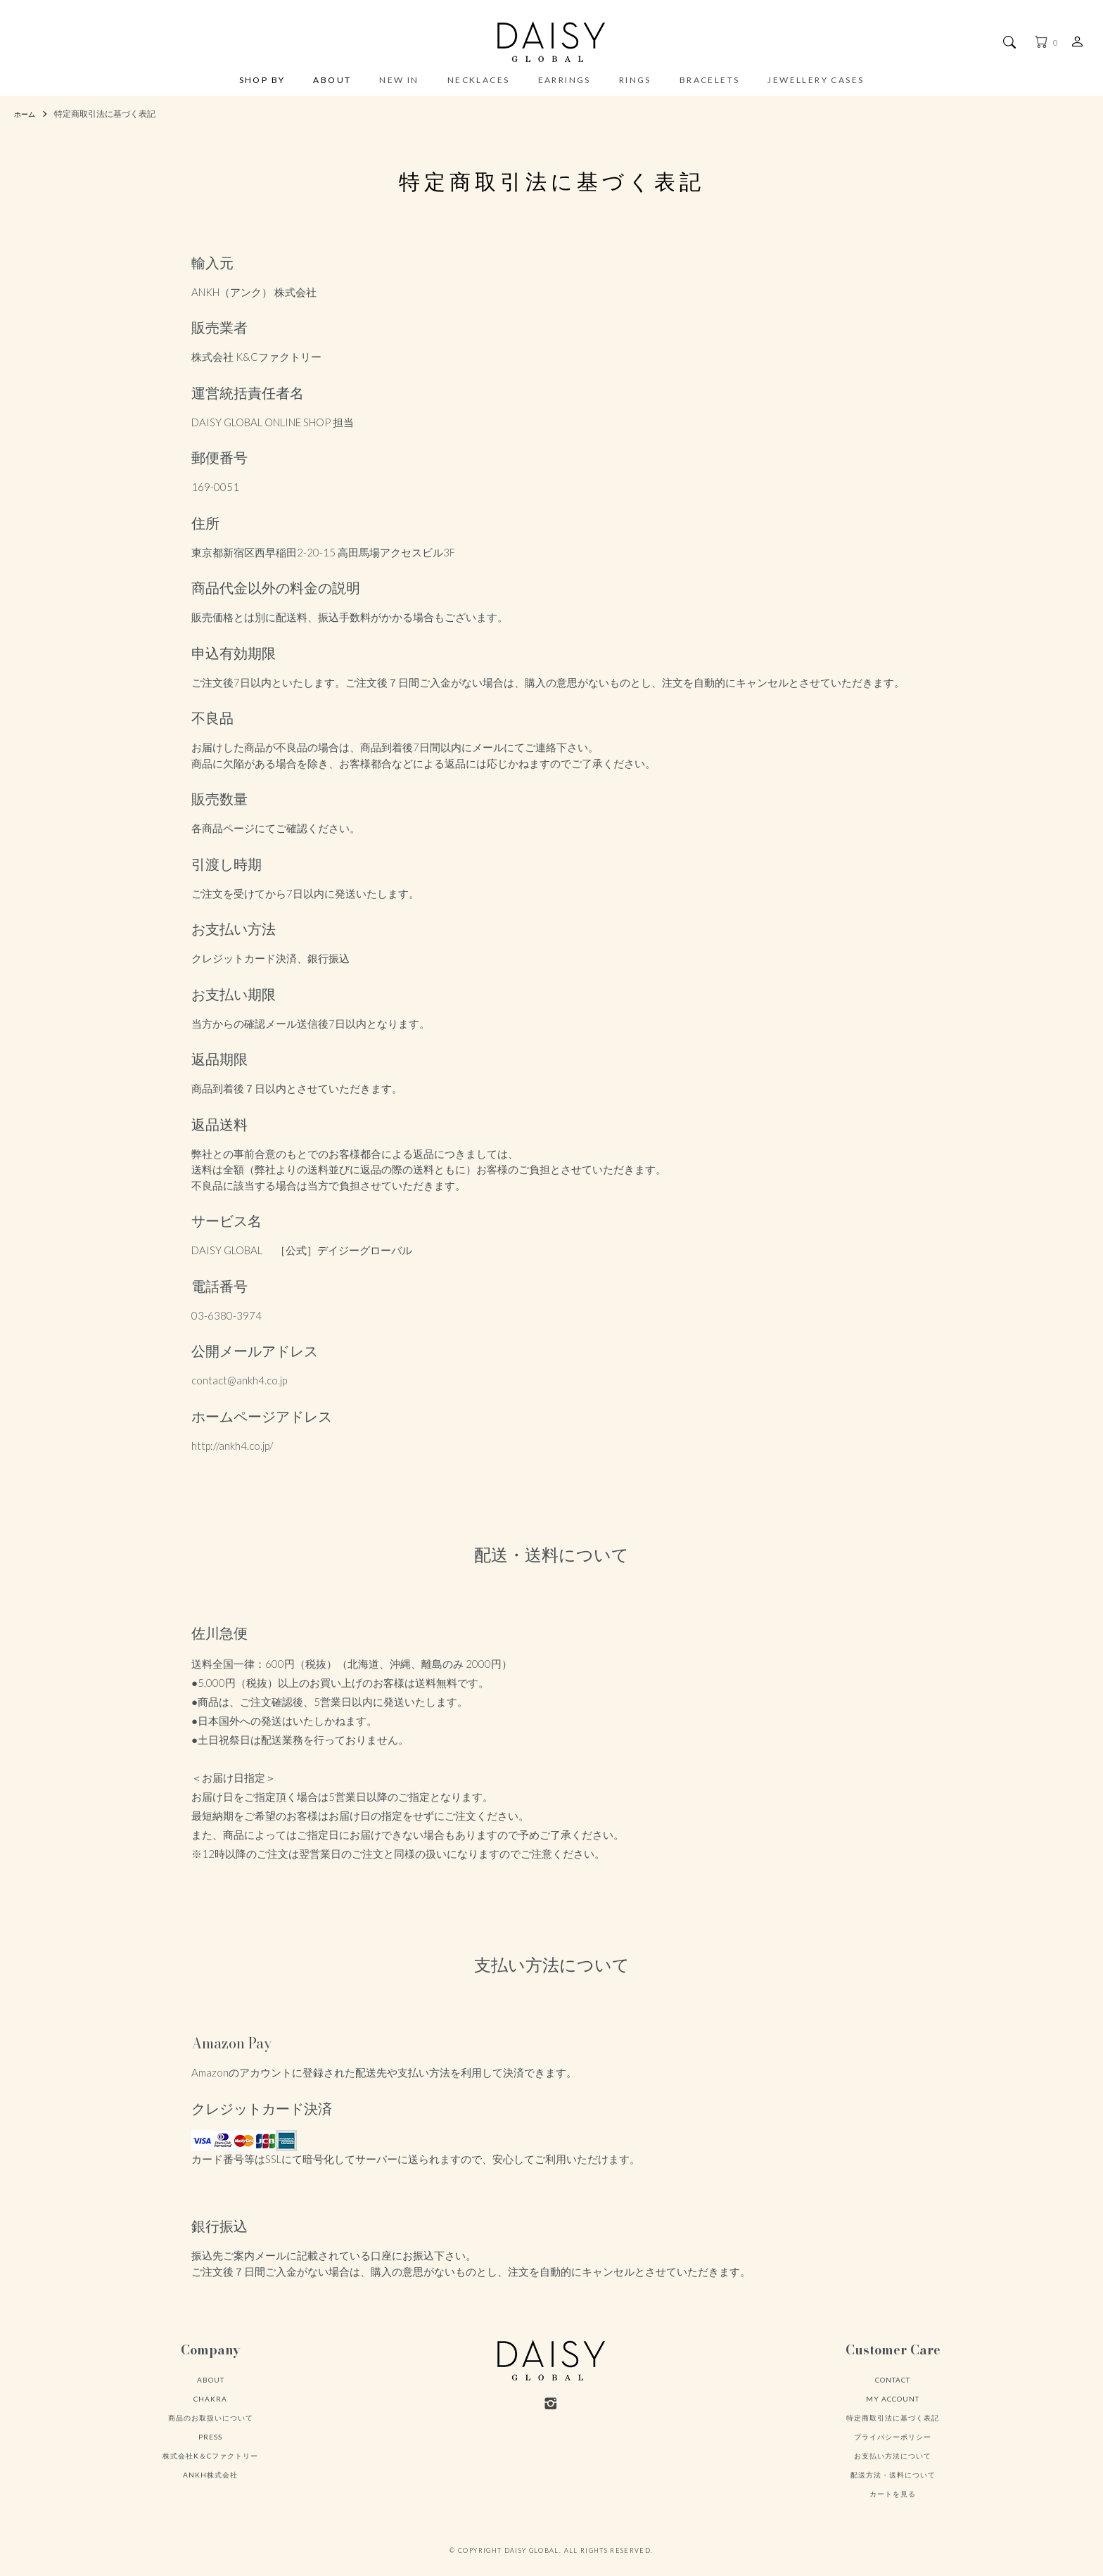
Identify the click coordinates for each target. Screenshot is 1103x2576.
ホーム (26, 113)
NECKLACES (478, 80)
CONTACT (892, 2380)
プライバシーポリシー (892, 2437)
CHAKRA (210, 2399)
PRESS (210, 2437)
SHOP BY (262, 80)
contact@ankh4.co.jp (239, 1380)
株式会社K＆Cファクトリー (210, 2456)
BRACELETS (710, 80)
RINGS (635, 80)
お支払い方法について (892, 2456)
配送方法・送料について (893, 2475)
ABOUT (332, 80)
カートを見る (892, 2494)
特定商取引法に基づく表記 (892, 2418)
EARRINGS (564, 80)
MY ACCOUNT (892, 2399)
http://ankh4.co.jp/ (232, 1445)
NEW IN (399, 80)
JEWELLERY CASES (815, 80)
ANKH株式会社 (210, 2475)
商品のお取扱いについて (210, 2418)
